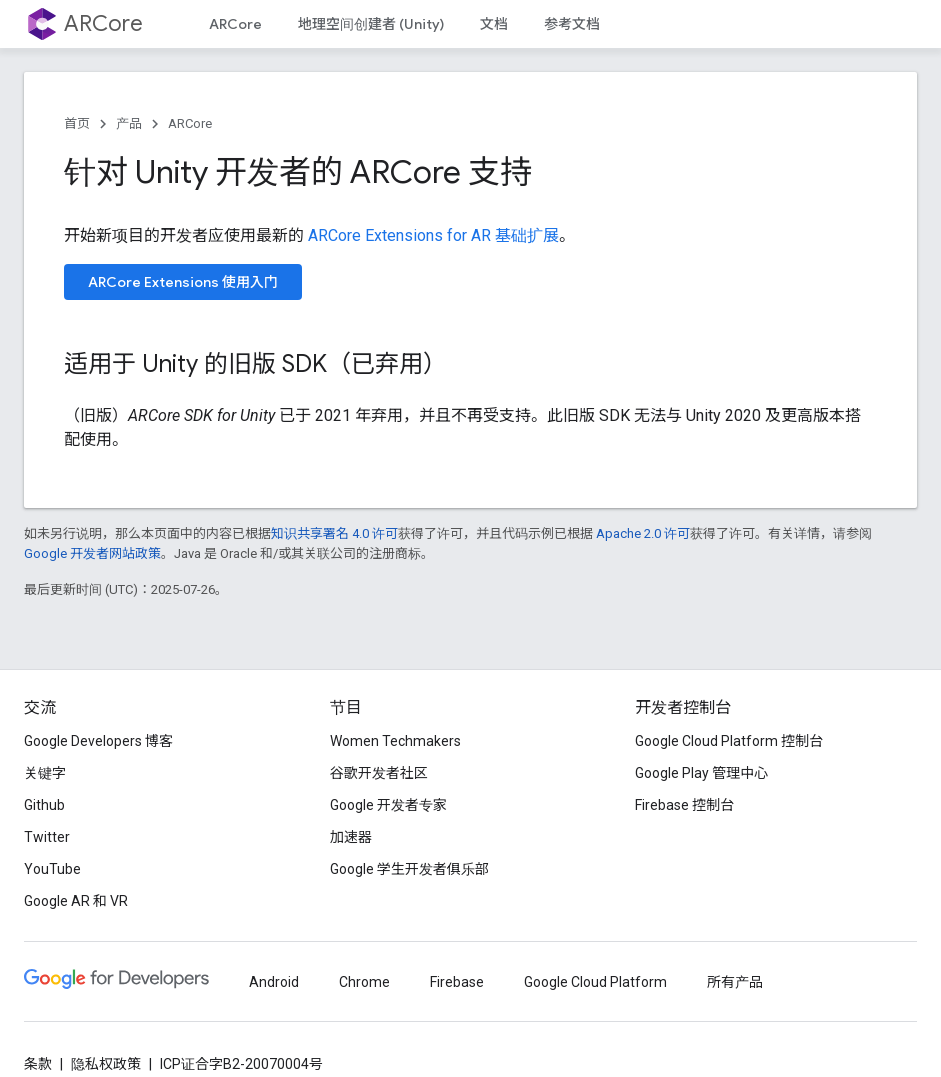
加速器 (351, 837)
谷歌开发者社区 (379, 773)
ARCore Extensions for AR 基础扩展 (433, 235)
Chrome (364, 982)
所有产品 (735, 982)
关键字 (45, 773)
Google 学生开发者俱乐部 (409, 869)
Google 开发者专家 (388, 805)
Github (44, 805)
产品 (129, 123)
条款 (38, 1064)
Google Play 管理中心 (701, 773)
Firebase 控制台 (684, 805)
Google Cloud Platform (595, 982)
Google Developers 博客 (98, 741)
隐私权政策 (106, 1064)
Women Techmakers (395, 741)
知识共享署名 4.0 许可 (334, 533)
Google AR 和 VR (76, 901)
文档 (494, 24)
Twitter (47, 837)
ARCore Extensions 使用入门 (183, 282)
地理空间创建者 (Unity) (371, 24)
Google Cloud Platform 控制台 (729, 741)
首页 (77, 123)
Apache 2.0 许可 (643, 533)
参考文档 (572, 24)
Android (274, 982)
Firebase (457, 982)
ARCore (103, 23)
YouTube (52, 869)
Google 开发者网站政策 (92, 553)
